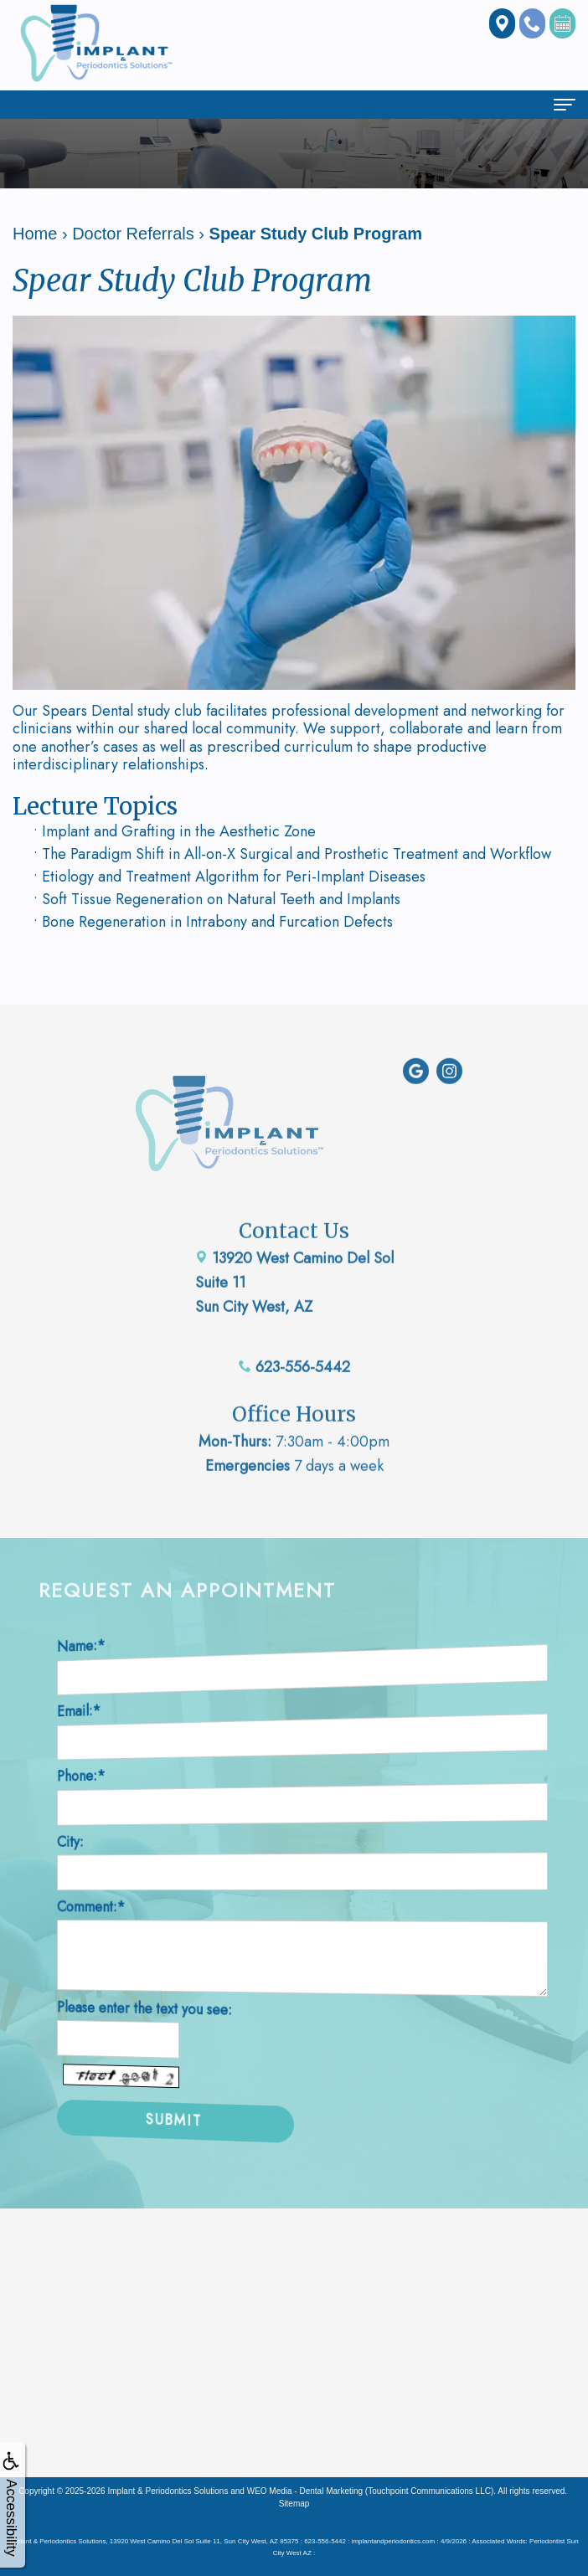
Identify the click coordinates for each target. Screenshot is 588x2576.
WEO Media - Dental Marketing (305, 2491)
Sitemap (294, 2503)
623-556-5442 (294, 1344)
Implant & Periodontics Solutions (167, 2491)
